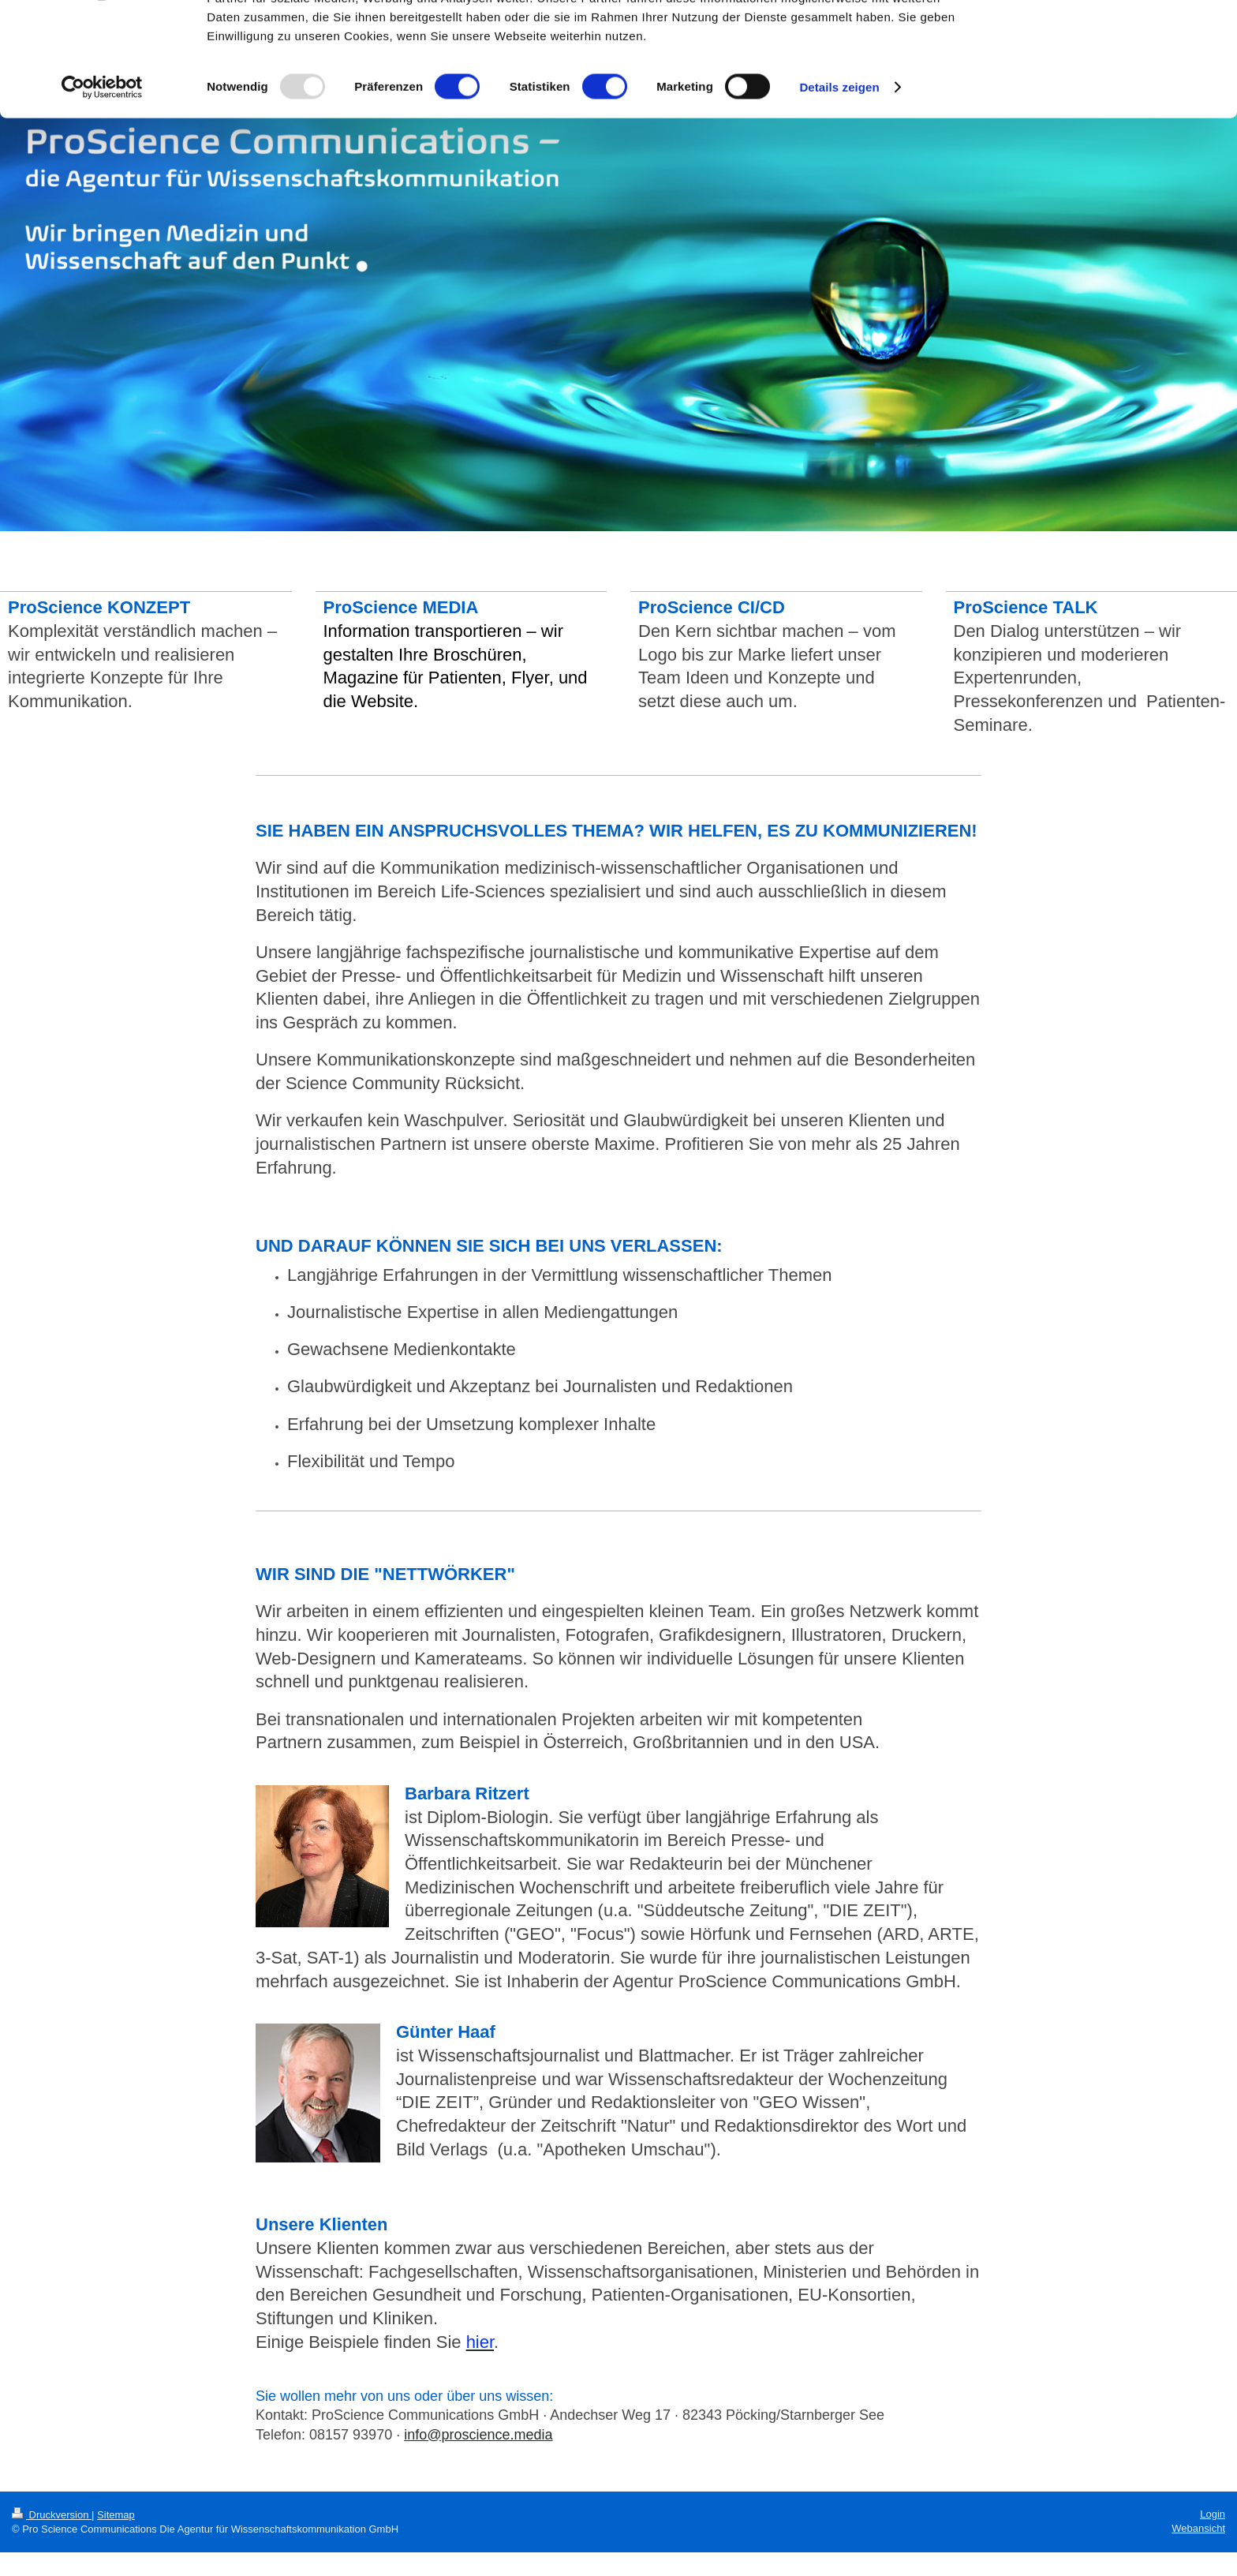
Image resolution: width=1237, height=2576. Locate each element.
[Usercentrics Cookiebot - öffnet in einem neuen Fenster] (102, 185)
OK (1106, 39)
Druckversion (52, 2515)
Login (1212, 2514)
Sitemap (116, 2515)
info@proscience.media (478, 2435)
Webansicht (1198, 2528)
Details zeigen (839, 184)
